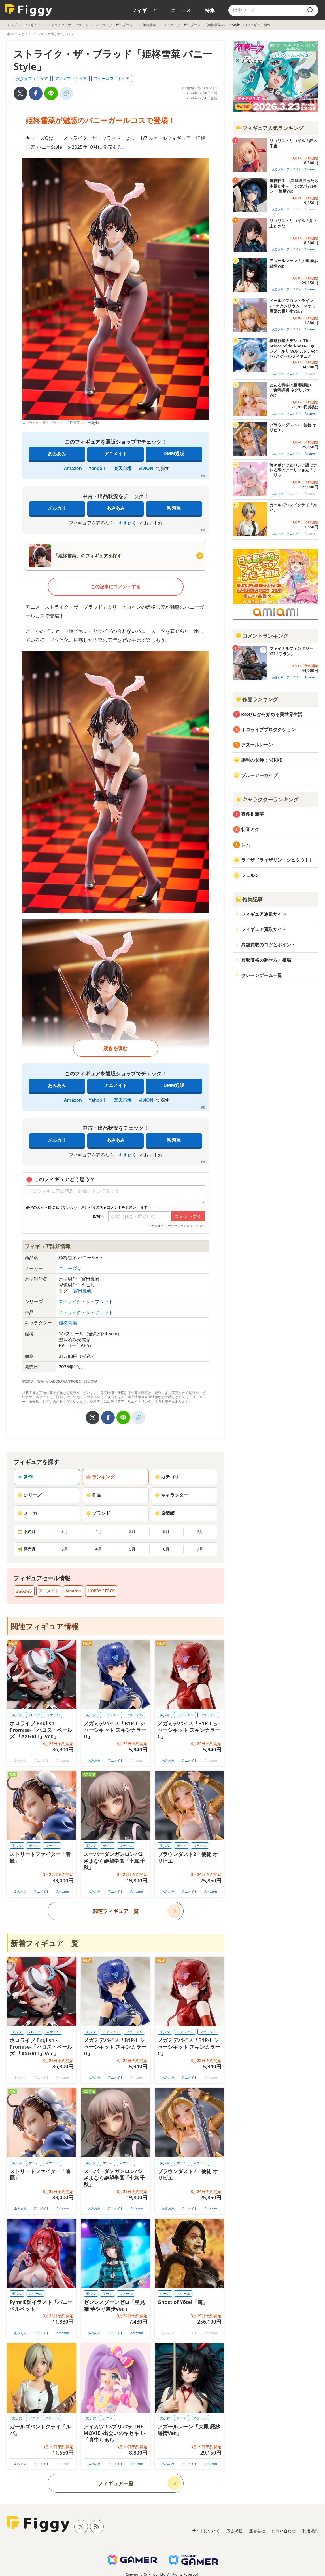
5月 (132, 1531)
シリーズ (29, 1495)
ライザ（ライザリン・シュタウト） (277, 860)
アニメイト (115, 453)
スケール (53, 1715)
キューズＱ (70, 1268)
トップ (12, 24)
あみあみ (57, 453)
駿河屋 (174, 508)
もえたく (127, 523)
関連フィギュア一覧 (116, 1911)
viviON (146, 468)
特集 (210, 10)
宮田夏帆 (82, 1291)
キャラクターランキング (266, 799)
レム (245, 845)
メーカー (29, 1513)
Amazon (73, 468)
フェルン (250, 875)
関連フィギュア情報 (44, 1626)
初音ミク (250, 829)
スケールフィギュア (111, 78)
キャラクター (171, 1495)
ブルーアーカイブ (259, 775)
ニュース (181, 10)
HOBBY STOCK (101, 1590)
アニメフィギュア (71, 78)
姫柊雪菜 (149, 24)
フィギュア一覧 (115, 2483)
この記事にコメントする (116, 587)
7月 (200, 1531)
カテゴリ (167, 1477)
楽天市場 (123, 468)
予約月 (26, 1531)
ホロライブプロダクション (268, 729)
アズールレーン (257, 745)
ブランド (98, 1513)
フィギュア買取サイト (263, 929)
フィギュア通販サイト (263, 914)
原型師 (165, 1513)
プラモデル (134, 1715)
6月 (166, 1531)
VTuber (34, 1715)
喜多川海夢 (252, 814)
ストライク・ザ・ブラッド (68, 24)
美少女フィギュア (32, 78)
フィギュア (144, 10)
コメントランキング (261, 635)
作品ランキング (256, 699)
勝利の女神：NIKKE (261, 760)
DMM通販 (173, 453)
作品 (93, 1495)
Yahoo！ (98, 468)
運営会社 (257, 2530)
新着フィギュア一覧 (44, 1943)
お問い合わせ (284, 2530)
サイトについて (206, 2530)
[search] (310, 10)
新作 (25, 1477)
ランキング (100, 1477)
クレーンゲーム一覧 (261, 975)
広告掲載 (234, 2530)
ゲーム (34, 1845)
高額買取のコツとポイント (268, 944)
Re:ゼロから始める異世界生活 (271, 714)
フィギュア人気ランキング (269, 128)
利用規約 (310, 2530)
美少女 (17, 1715)
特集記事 (249, 899)
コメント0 (209, 87)
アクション (111, 1715)
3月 (64, 1531)
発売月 (26, 1549)
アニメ (34, 2418)
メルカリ (57, 508)
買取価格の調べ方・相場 (266, 960)
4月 (98, 1531)
